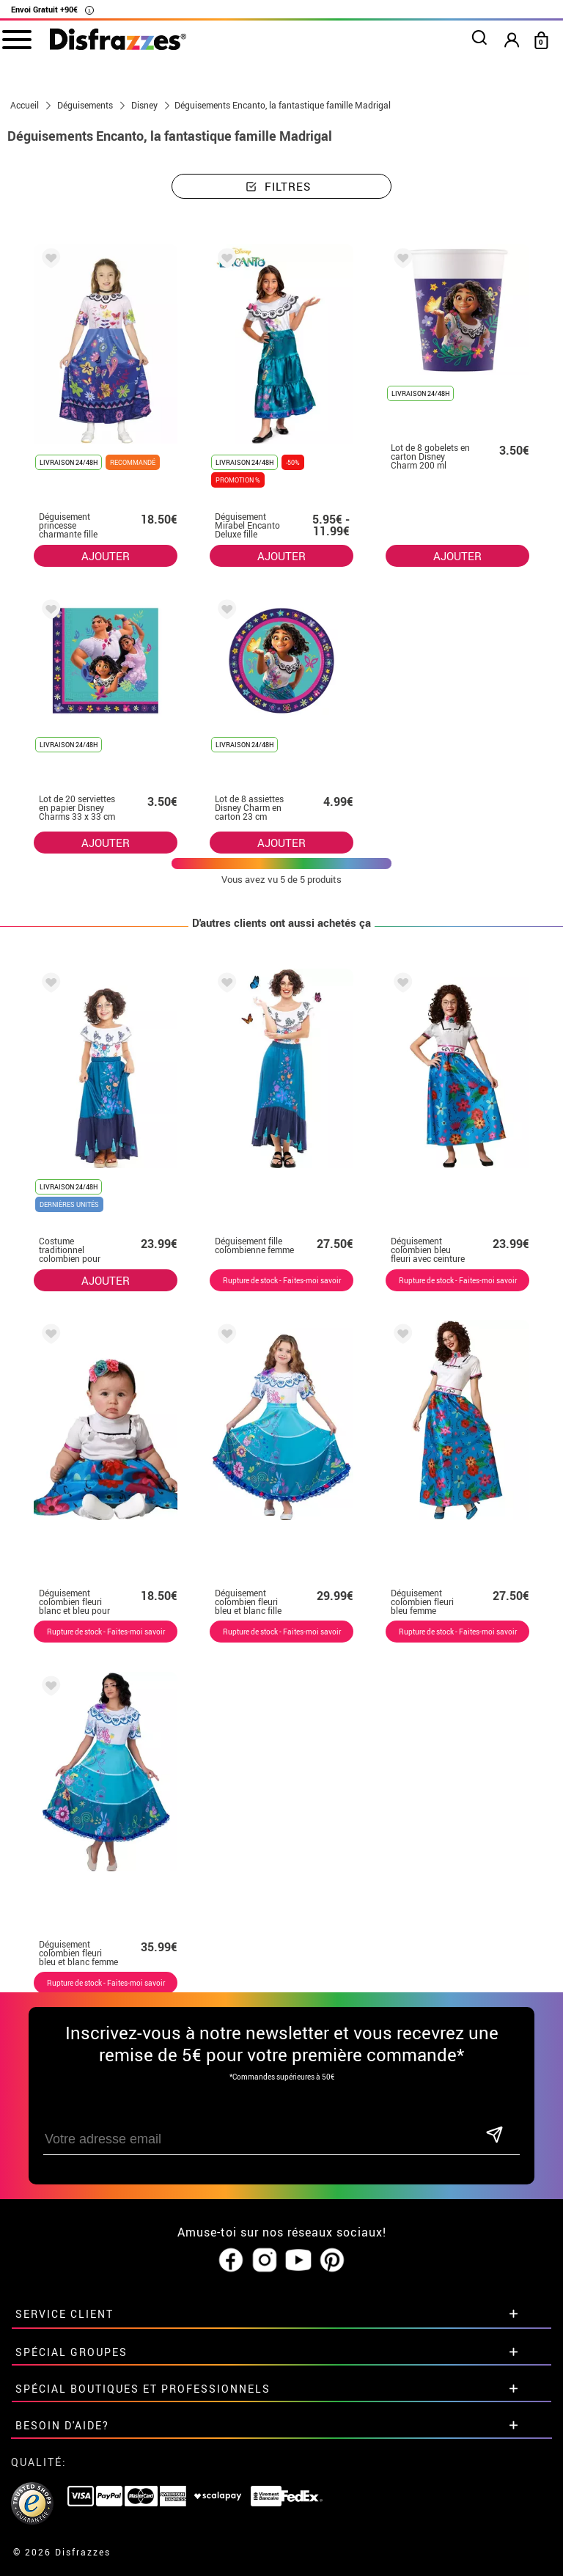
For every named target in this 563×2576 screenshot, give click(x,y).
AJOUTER (105, 555)
